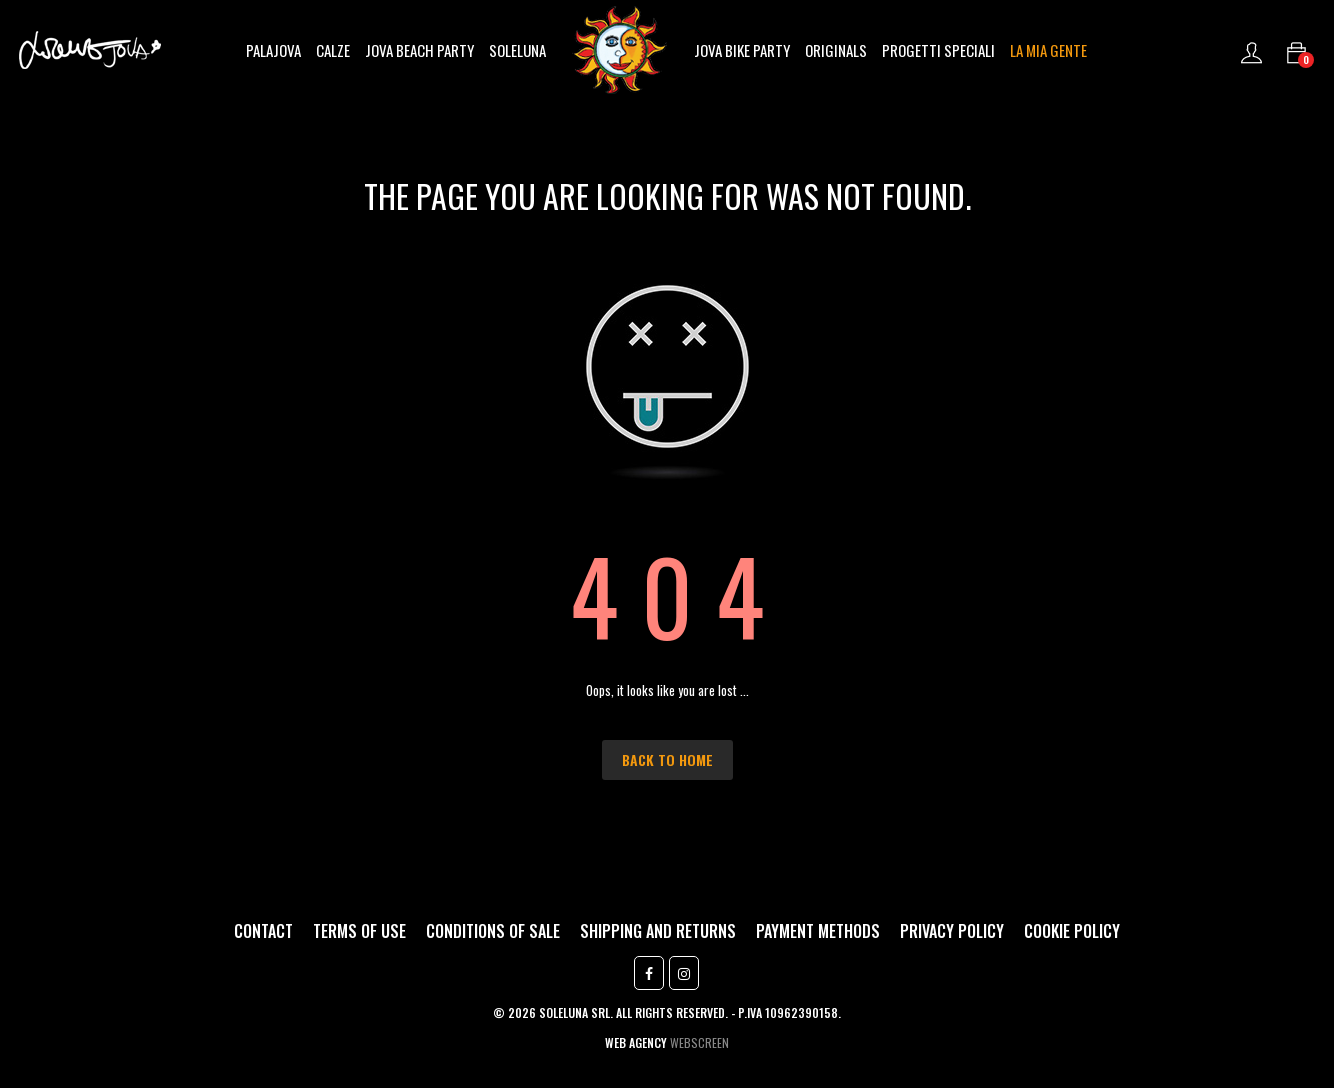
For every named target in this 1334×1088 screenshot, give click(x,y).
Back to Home (667, 759)
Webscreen (699, 1042)
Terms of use (359, 931)
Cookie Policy (1072, 931)
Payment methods (818, 931)
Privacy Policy (952, 931)
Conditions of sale (493, 931)
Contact (263, 931)
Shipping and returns (658, 931)
